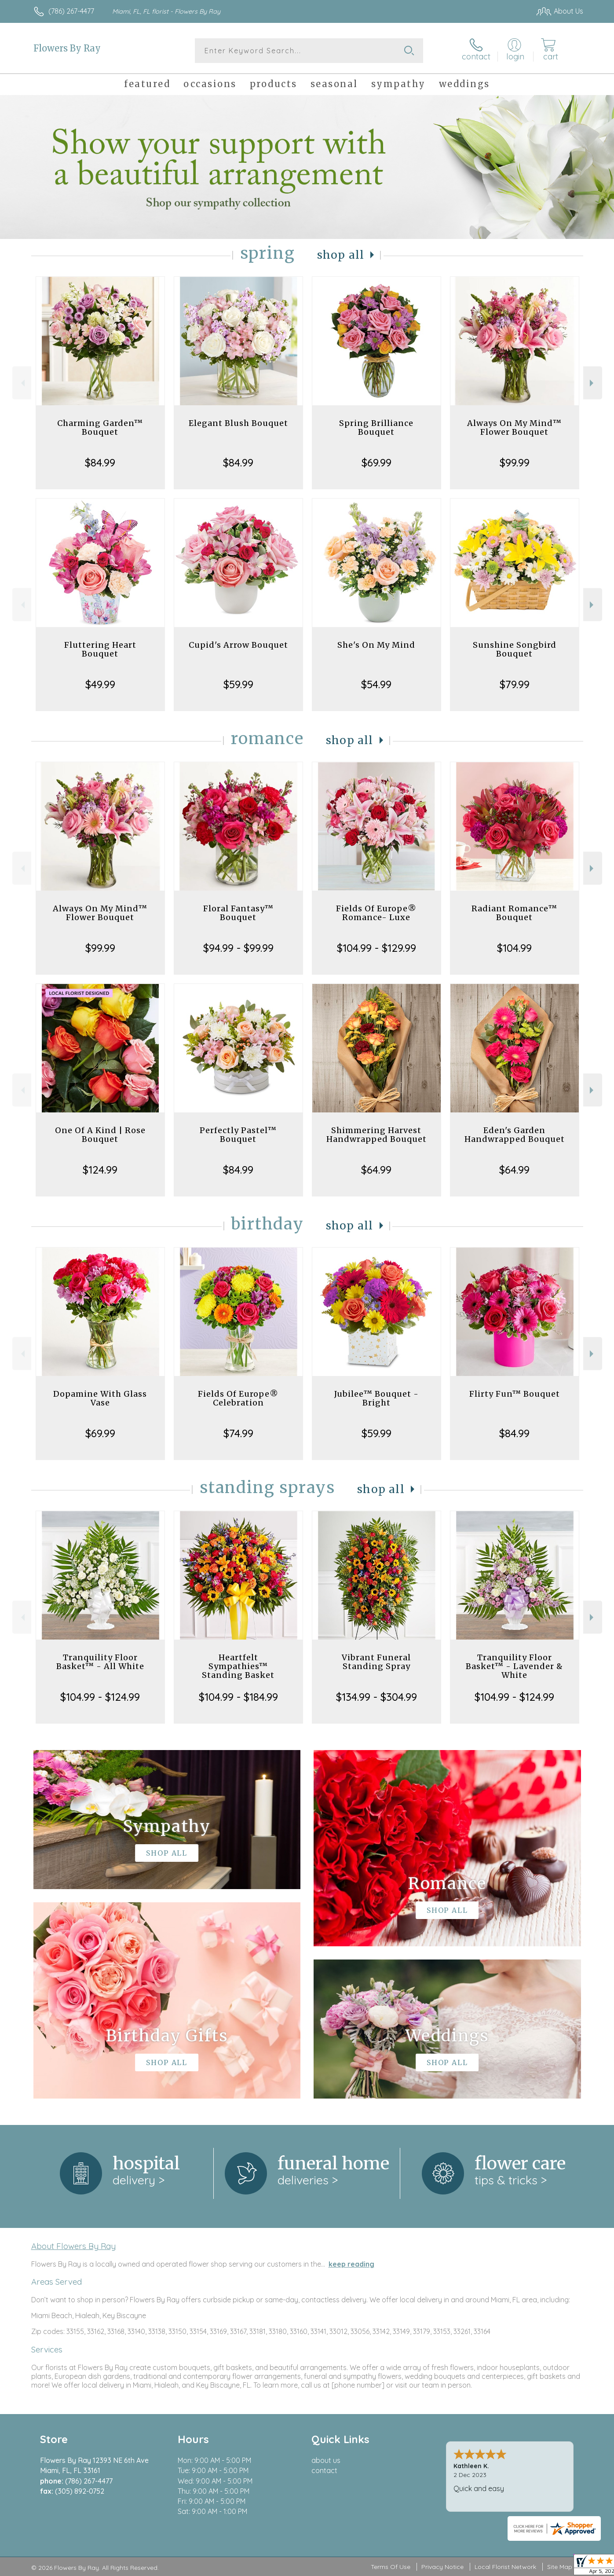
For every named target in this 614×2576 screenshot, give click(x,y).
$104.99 (514, 947)
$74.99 (238, 1433)
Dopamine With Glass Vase (100, 1398)
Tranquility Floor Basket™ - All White (100, 1661)
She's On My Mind (376, 645)
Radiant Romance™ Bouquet (514, 912)
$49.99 (100, 684)
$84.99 (100, 462)
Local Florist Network (505, 2567)
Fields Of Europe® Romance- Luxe (376, 912)
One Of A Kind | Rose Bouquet (100, 1134)
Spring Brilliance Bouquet (376, 427)
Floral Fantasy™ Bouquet (238, 912)
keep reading (351, 2264)
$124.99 (100, 1169)
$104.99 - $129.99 (376, 947)
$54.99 (376, 684)
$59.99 (238, 684)
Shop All (341, 255)
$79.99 (515, 684)
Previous (21, 383)
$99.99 (515, 462)
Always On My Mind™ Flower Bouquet (514, 427)
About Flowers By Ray (73, 2246)
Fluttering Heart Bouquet (100, 649)
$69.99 (376, 462)
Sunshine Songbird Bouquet (514, 649)
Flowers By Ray (67, 48)
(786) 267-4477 (71, 11)
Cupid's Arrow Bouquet (238, 645)
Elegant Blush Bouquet (238, 423)
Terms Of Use (390, 2567)
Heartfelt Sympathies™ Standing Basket (238, 1666)
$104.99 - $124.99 (100, 1696)
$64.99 (376, 1169)
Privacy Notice (442, 2567)
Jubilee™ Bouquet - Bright (376, 1398)
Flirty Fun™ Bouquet (514, 1394)
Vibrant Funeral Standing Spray (376, 1661)
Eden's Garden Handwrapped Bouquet (514, 1134)
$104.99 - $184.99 (238, 1696)
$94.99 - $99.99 (238, 947)
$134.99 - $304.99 (376, 1696)
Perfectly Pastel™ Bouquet (238, 1134)
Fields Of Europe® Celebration (238, 1398)
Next (592, 383)
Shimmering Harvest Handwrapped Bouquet (376, 1134)
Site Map (559, 2567)
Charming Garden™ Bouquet (100, 427)
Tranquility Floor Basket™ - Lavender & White (514, 1666)
